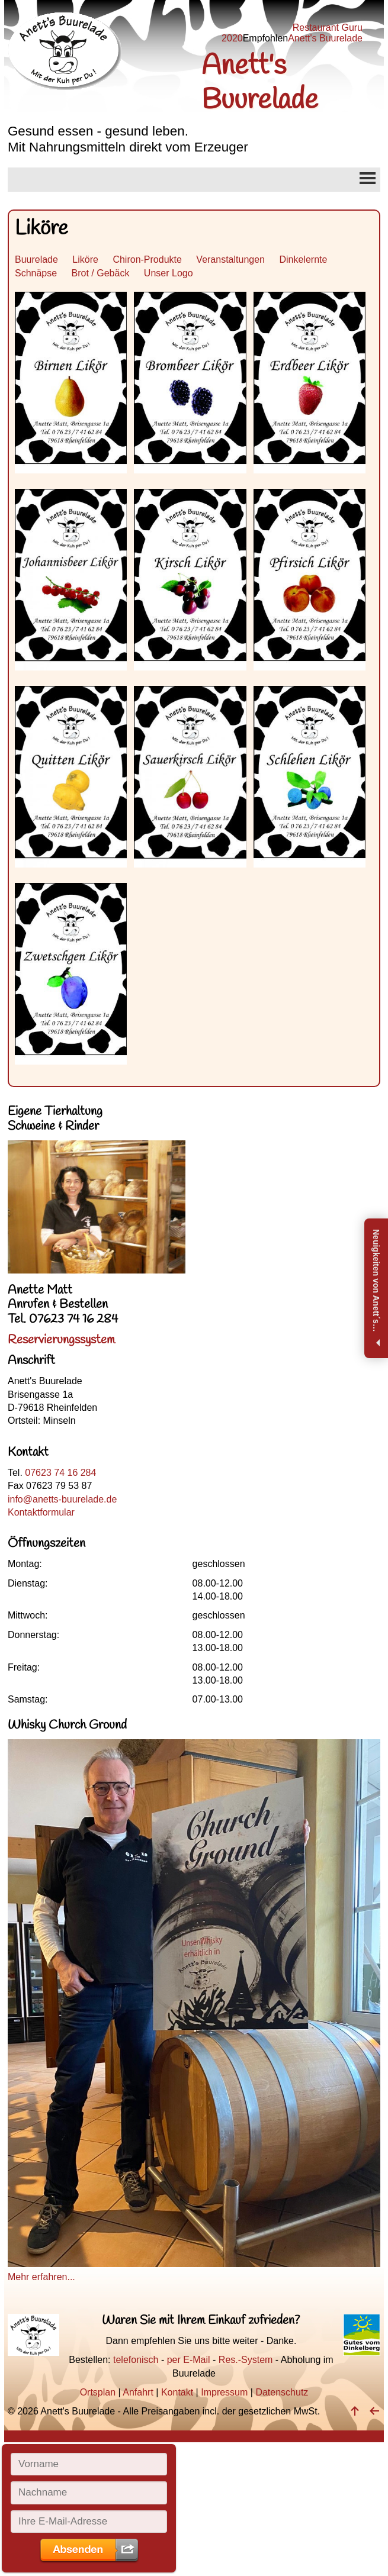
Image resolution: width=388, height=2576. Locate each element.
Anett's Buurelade (325, 38)
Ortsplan (98, 2392)
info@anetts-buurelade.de (62, 1499)
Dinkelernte (303, 259)
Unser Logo (168, 273)
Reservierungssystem (61, 1340)
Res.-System (246, 2360)
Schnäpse (36, 273)
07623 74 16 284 (60, 1473)
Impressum (224, 2392)
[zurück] (374, 2411)
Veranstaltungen (230, 259)
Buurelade (36, 259)
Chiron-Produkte (147, 259)
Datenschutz (281, 2392)
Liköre (85, 259)
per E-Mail (188, 2360)
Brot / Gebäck (101, 273)
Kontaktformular (41, 1512)
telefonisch (136, 2360)
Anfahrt (138, 2392)
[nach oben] (355, 2411)
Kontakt (177, 2392)
